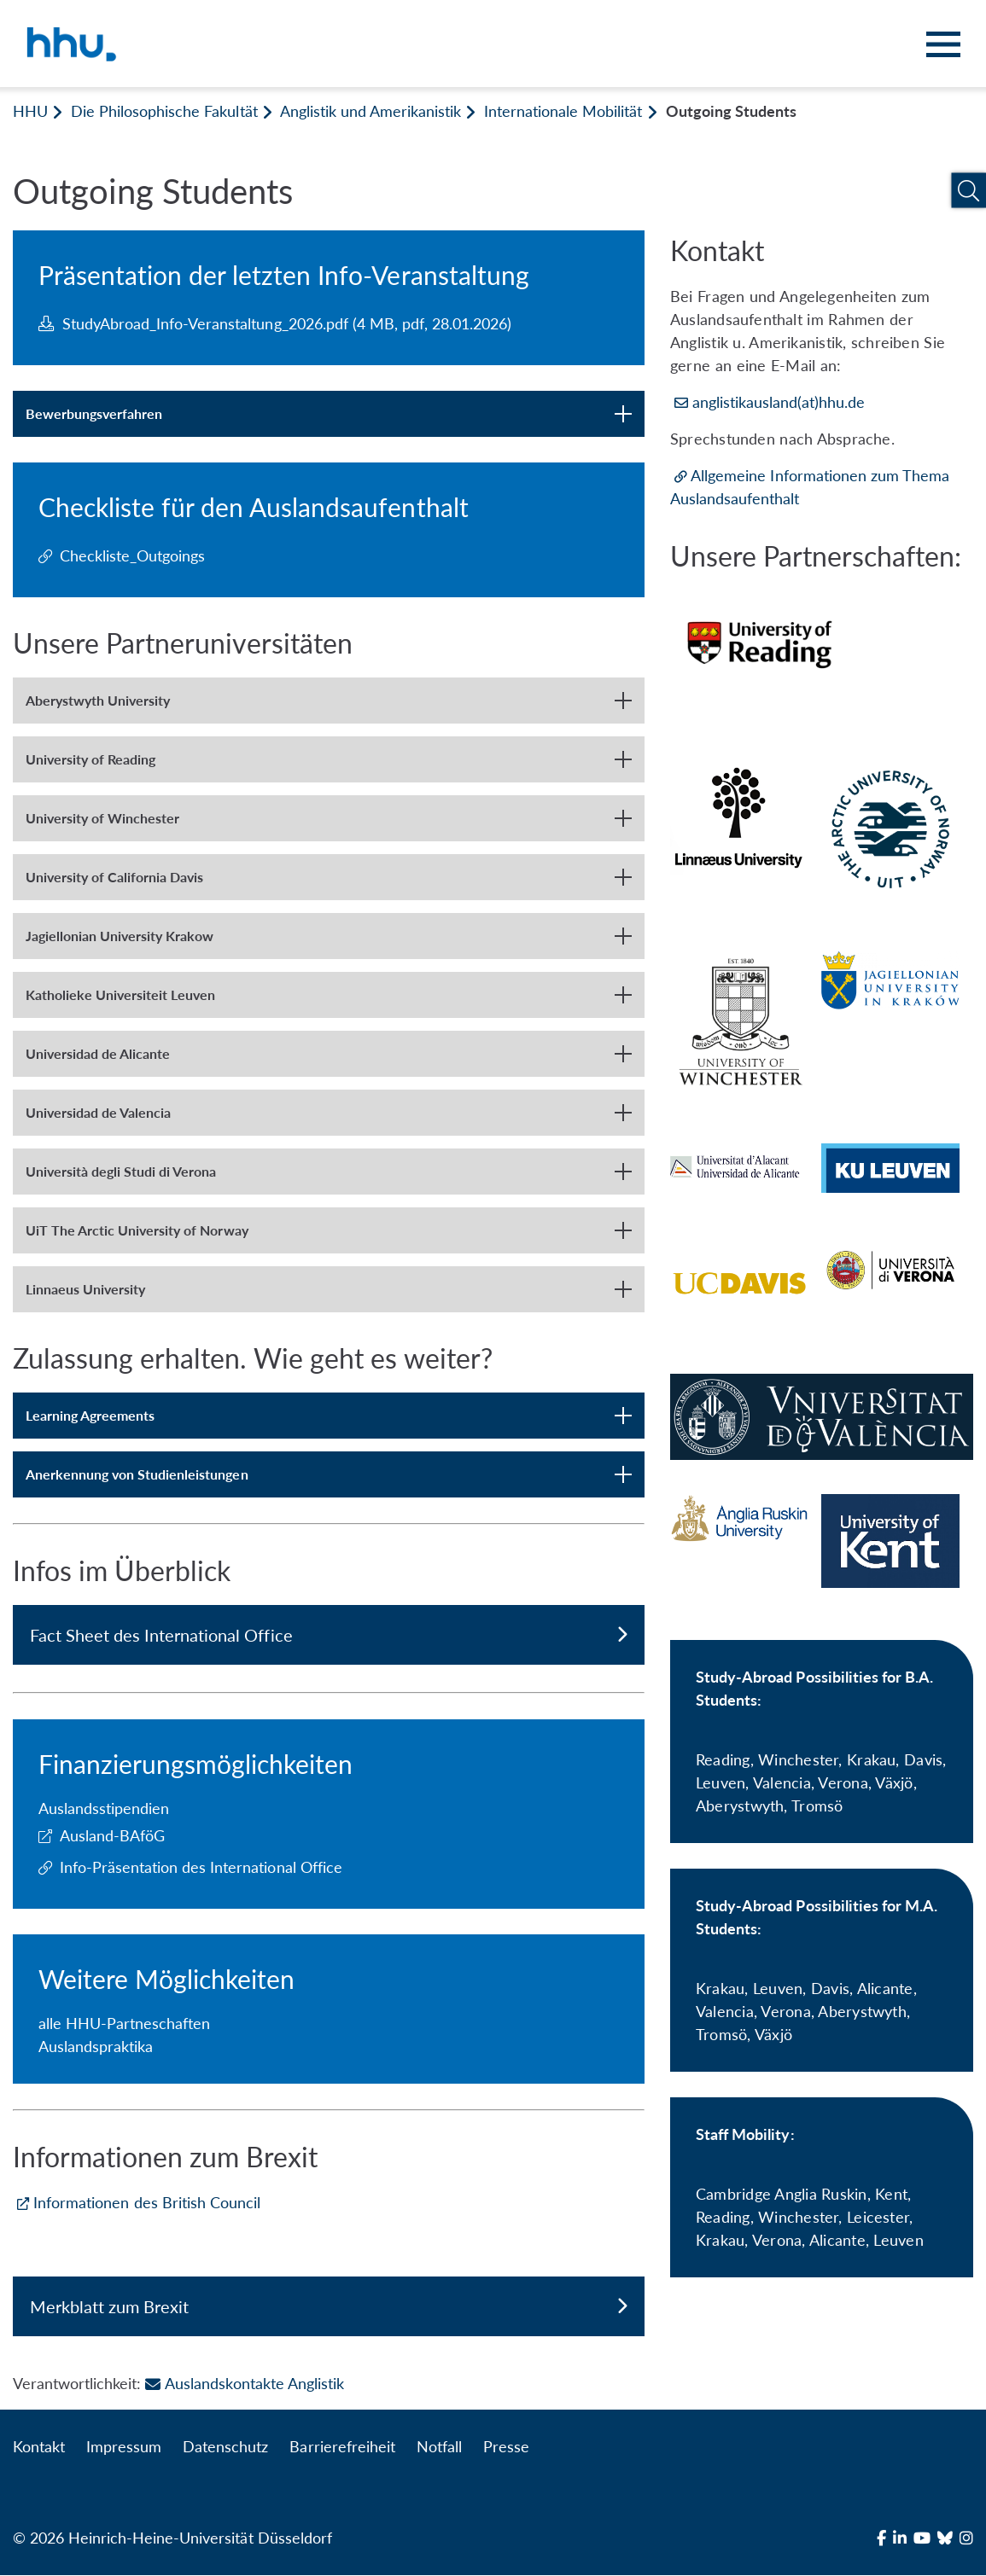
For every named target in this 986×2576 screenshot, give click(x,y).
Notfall (439, 2447)
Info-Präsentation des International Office (201, 1867)
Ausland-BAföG (112, 1835)
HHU (30, 111)
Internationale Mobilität (563, 111)
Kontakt (39, 2447)
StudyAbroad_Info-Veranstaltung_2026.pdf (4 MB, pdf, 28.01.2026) (274, 323)
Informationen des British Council (146, 2202)
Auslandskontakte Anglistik (244, 2384)
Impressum (123, 2447)
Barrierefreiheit (341, 2447)
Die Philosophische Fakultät (164, 111)
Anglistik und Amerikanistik (370, 111)
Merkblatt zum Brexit (328, 2306)
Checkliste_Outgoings (132, 555)
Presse (506, 2447)
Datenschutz (225, 2447)
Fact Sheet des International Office (328, 1635)
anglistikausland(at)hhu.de (778, 402)
